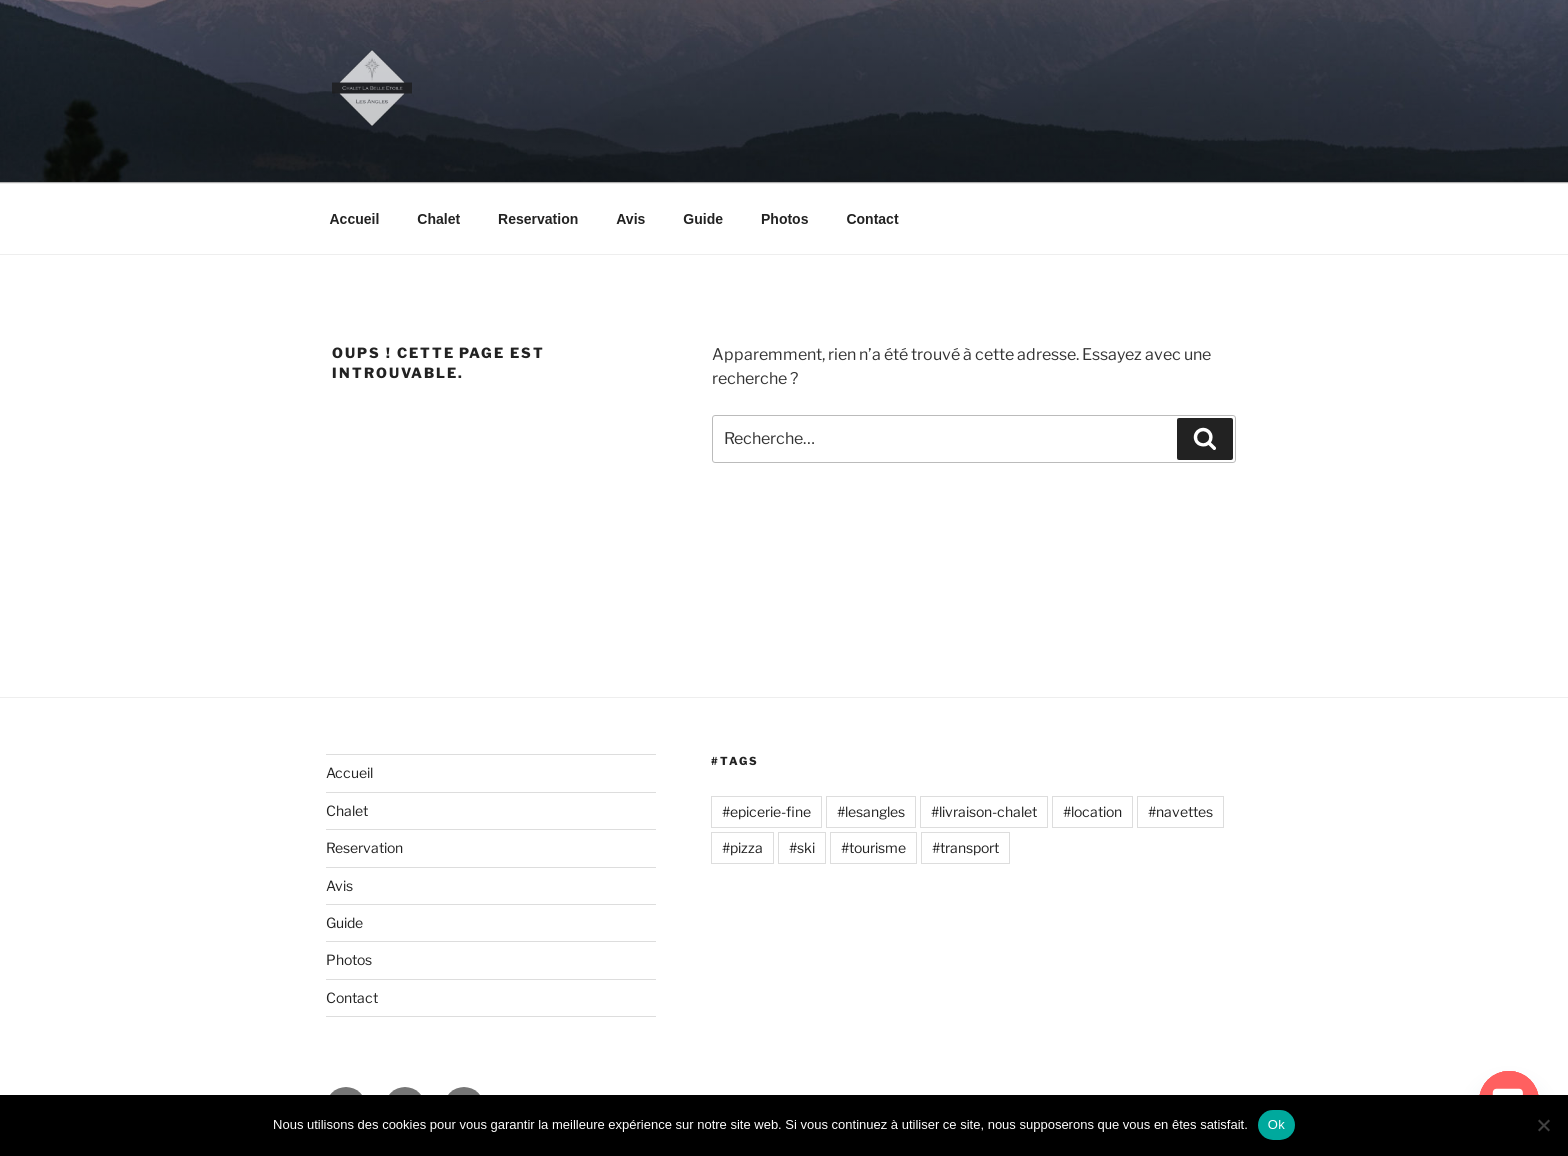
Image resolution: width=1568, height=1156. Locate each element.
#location (1092, 811)
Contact (872, 219)
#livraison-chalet (984, 811)
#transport (965, 847)
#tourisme (873, 847)
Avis (630, 219)
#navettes (1180, 811)
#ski (802, 847)
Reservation (538, 219)
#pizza (742, 847)
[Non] (1543, 1125)
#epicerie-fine (766, 811)
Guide (703, 219)
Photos (784, 219)
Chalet (438, 219)
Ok (1276, 1124)
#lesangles (871, 811)
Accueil (355, 219)
